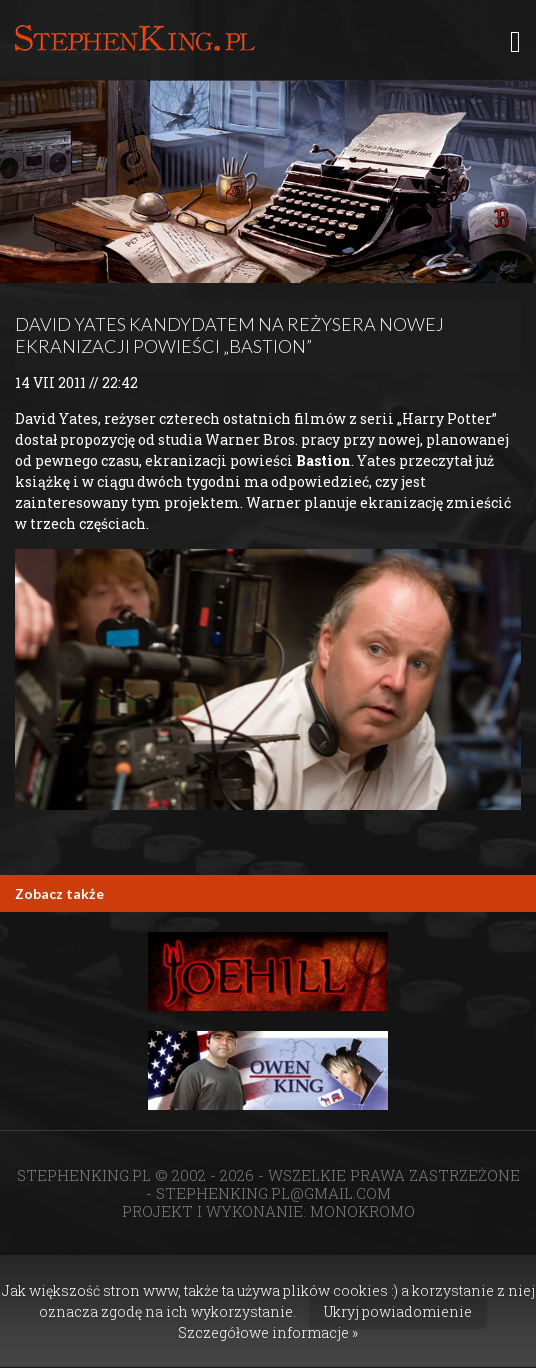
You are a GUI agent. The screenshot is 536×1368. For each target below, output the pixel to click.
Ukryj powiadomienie (398, 1311)
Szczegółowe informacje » (268, 1332)
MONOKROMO (362, 1211)
